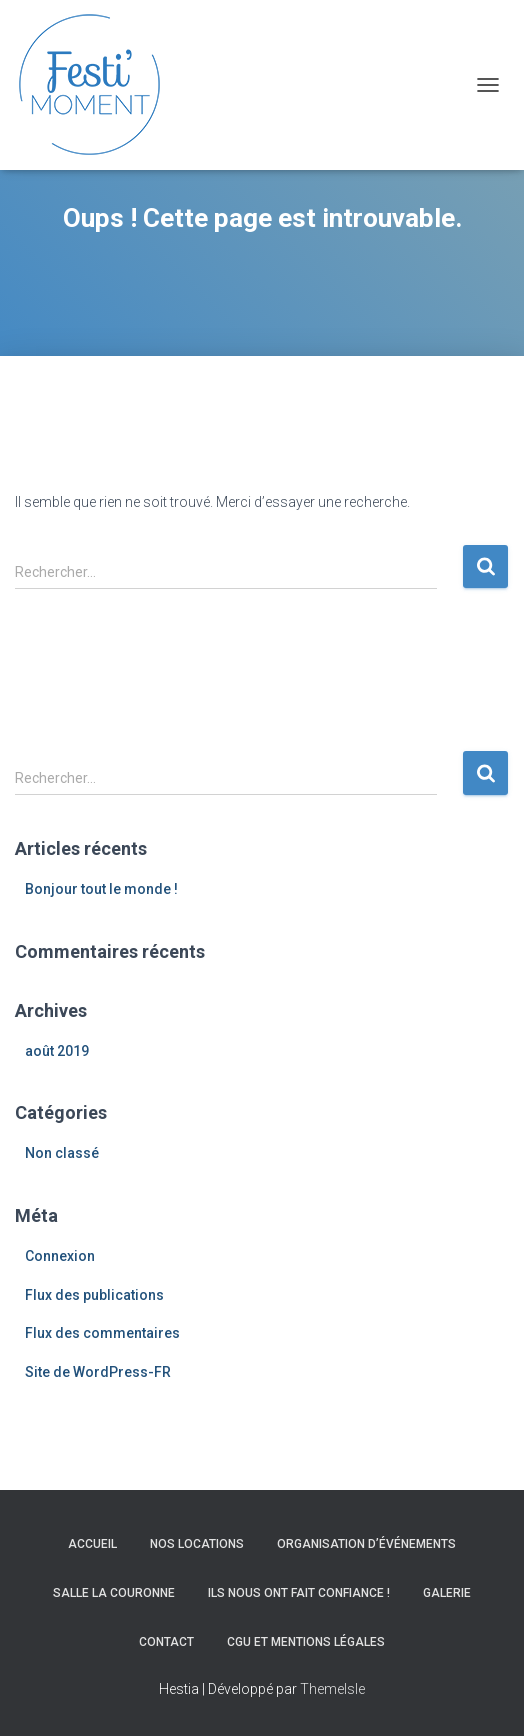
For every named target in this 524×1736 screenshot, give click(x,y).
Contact (166, 1642)
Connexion (60, 1256)
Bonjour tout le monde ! (101, 889)
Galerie (447, 1593)
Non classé (62, 1153)
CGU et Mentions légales (306, 1642)
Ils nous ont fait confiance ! (299, 1593)
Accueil (92, 1544)
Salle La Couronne (114, 1593)
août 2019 (57, 1051)
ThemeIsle (332, 1689)
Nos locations (197, 1544)
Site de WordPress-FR (98, 1372)
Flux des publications (94, 1295)
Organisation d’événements (366, 1544)
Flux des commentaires (102, 1333)
